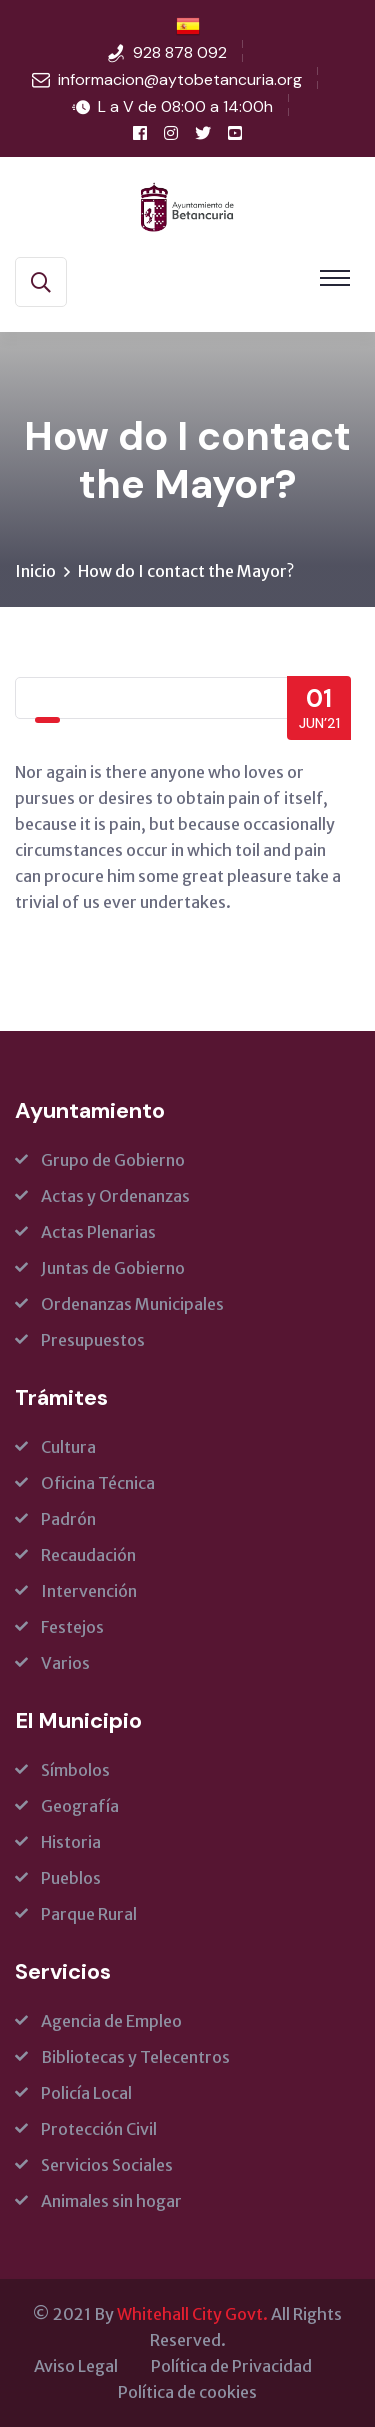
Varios (65, 1663)
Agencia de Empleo (111, 2021)
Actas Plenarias (98, 1232)
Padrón (68, 1519)
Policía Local (86, 2093)
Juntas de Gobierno (113, 1268)
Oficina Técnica (98, 1483)
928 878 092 (180, 52)
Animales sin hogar (111, 2201)
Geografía (80, 1806)
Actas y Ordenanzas (115, 1196)
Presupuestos (93, 1340)
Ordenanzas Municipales (132, 1304)
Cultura (68, 1447)
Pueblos (71, 1878)
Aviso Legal (76, 2366)
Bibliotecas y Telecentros (135, 2057)
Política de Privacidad (231, 2366)
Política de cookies (187, 2392)
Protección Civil (99, 2129)
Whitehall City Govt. (192, 2314)
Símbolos (75, 1770)
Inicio (35, 571)
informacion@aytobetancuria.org (180, 79)
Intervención (89, 1591)
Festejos (72, 1627)
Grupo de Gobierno (113, 1160)
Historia (71, 1842)
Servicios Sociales (107, 2165)
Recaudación (88, 1555)
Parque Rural (89, 1914)
